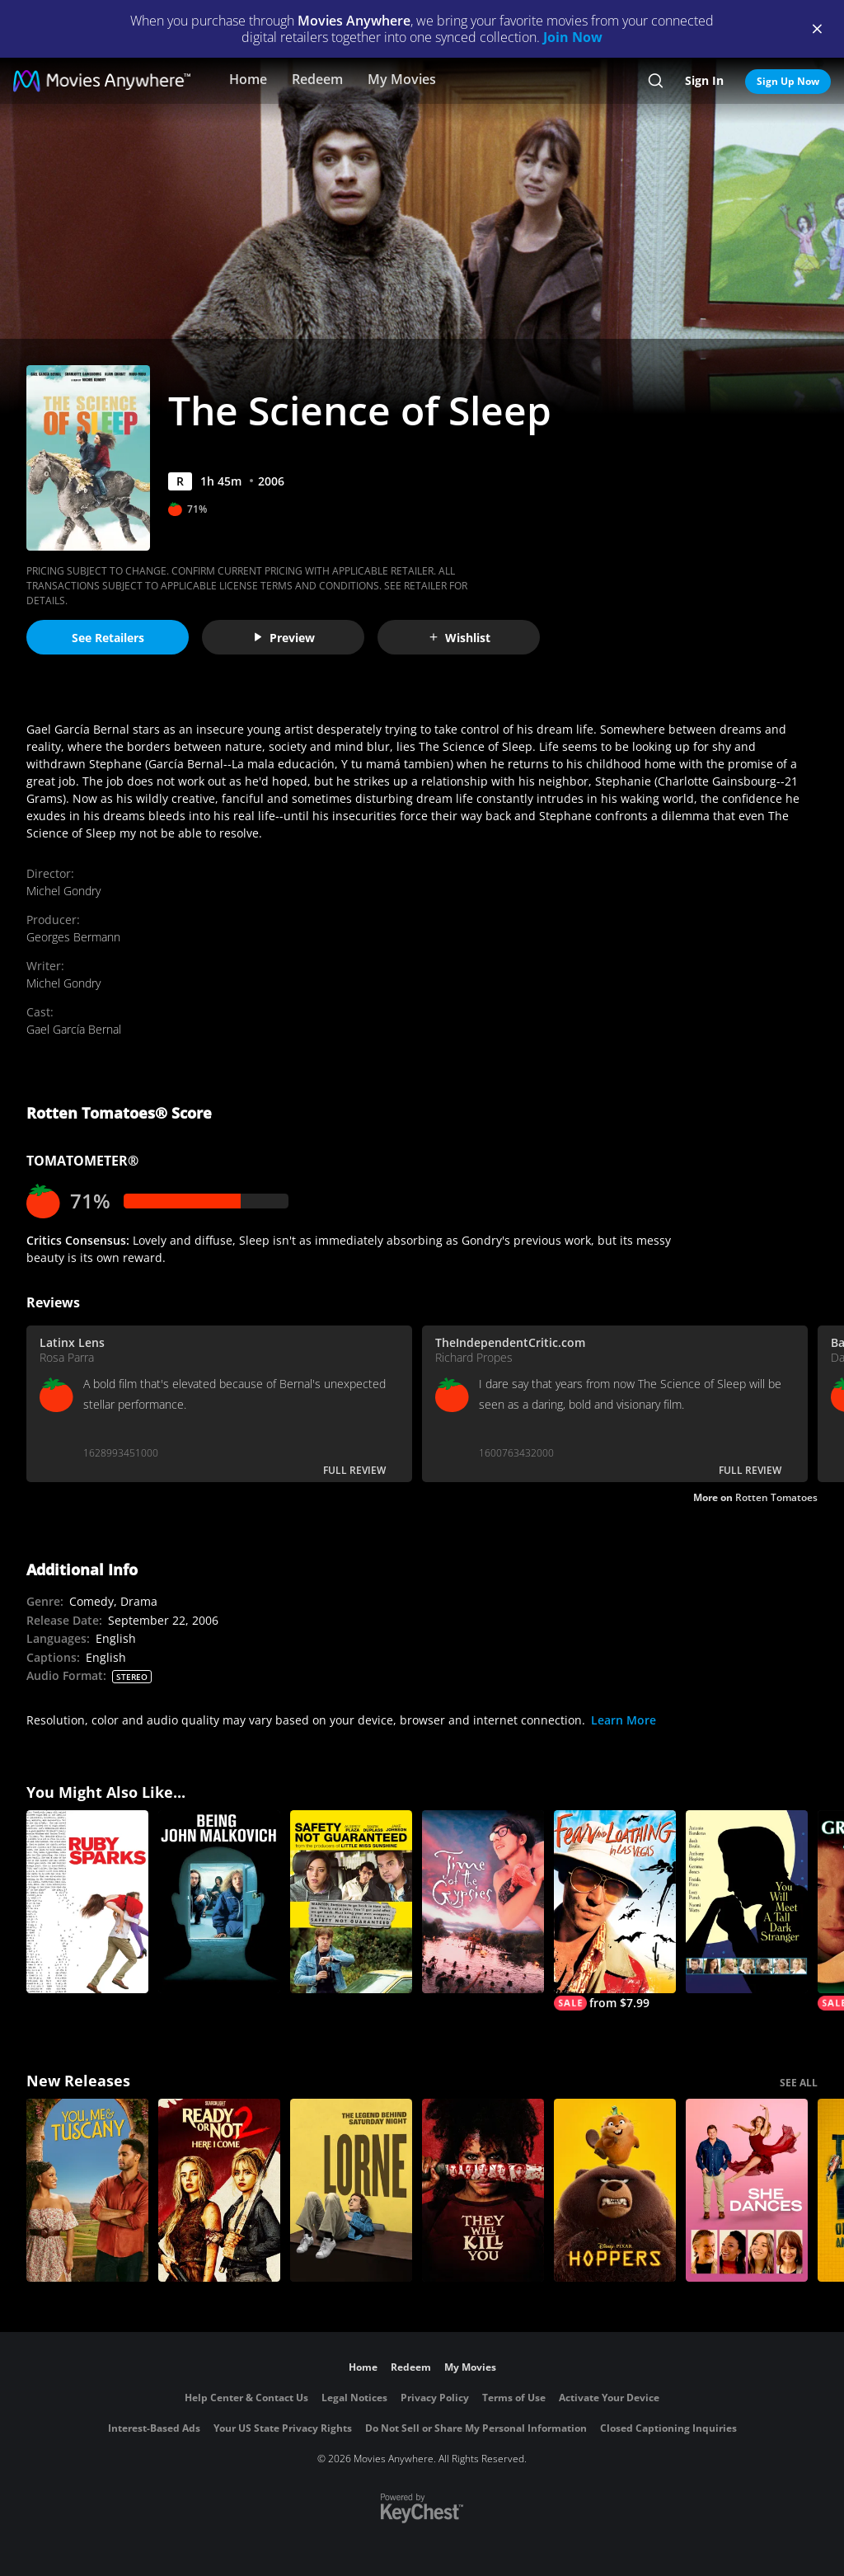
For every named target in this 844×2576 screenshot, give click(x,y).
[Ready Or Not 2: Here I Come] (219, 2190)
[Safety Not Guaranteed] (351, 1901)
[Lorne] (351, 2190)
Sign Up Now (788, 81)
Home (248, 79)
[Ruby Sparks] (87, 1901)
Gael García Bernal (73, 1029)
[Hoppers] (615, 2190)
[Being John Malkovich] (219, 1901)
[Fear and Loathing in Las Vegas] (615, 1910)
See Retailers (108, 637)
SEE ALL (799, 2083)
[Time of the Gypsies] (483, 1901)
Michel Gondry (63, 891)
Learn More (623, 1720)
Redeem (317, 79)
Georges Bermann (73, 937)
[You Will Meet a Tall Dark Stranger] (747, 1901)
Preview (283, 637)
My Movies (402, 79)
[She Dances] (747, 2190)
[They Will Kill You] (483, 2190)
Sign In (704, 80)
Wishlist (459, 637)
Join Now (573, 37)
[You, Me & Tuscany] (87, 2190)
